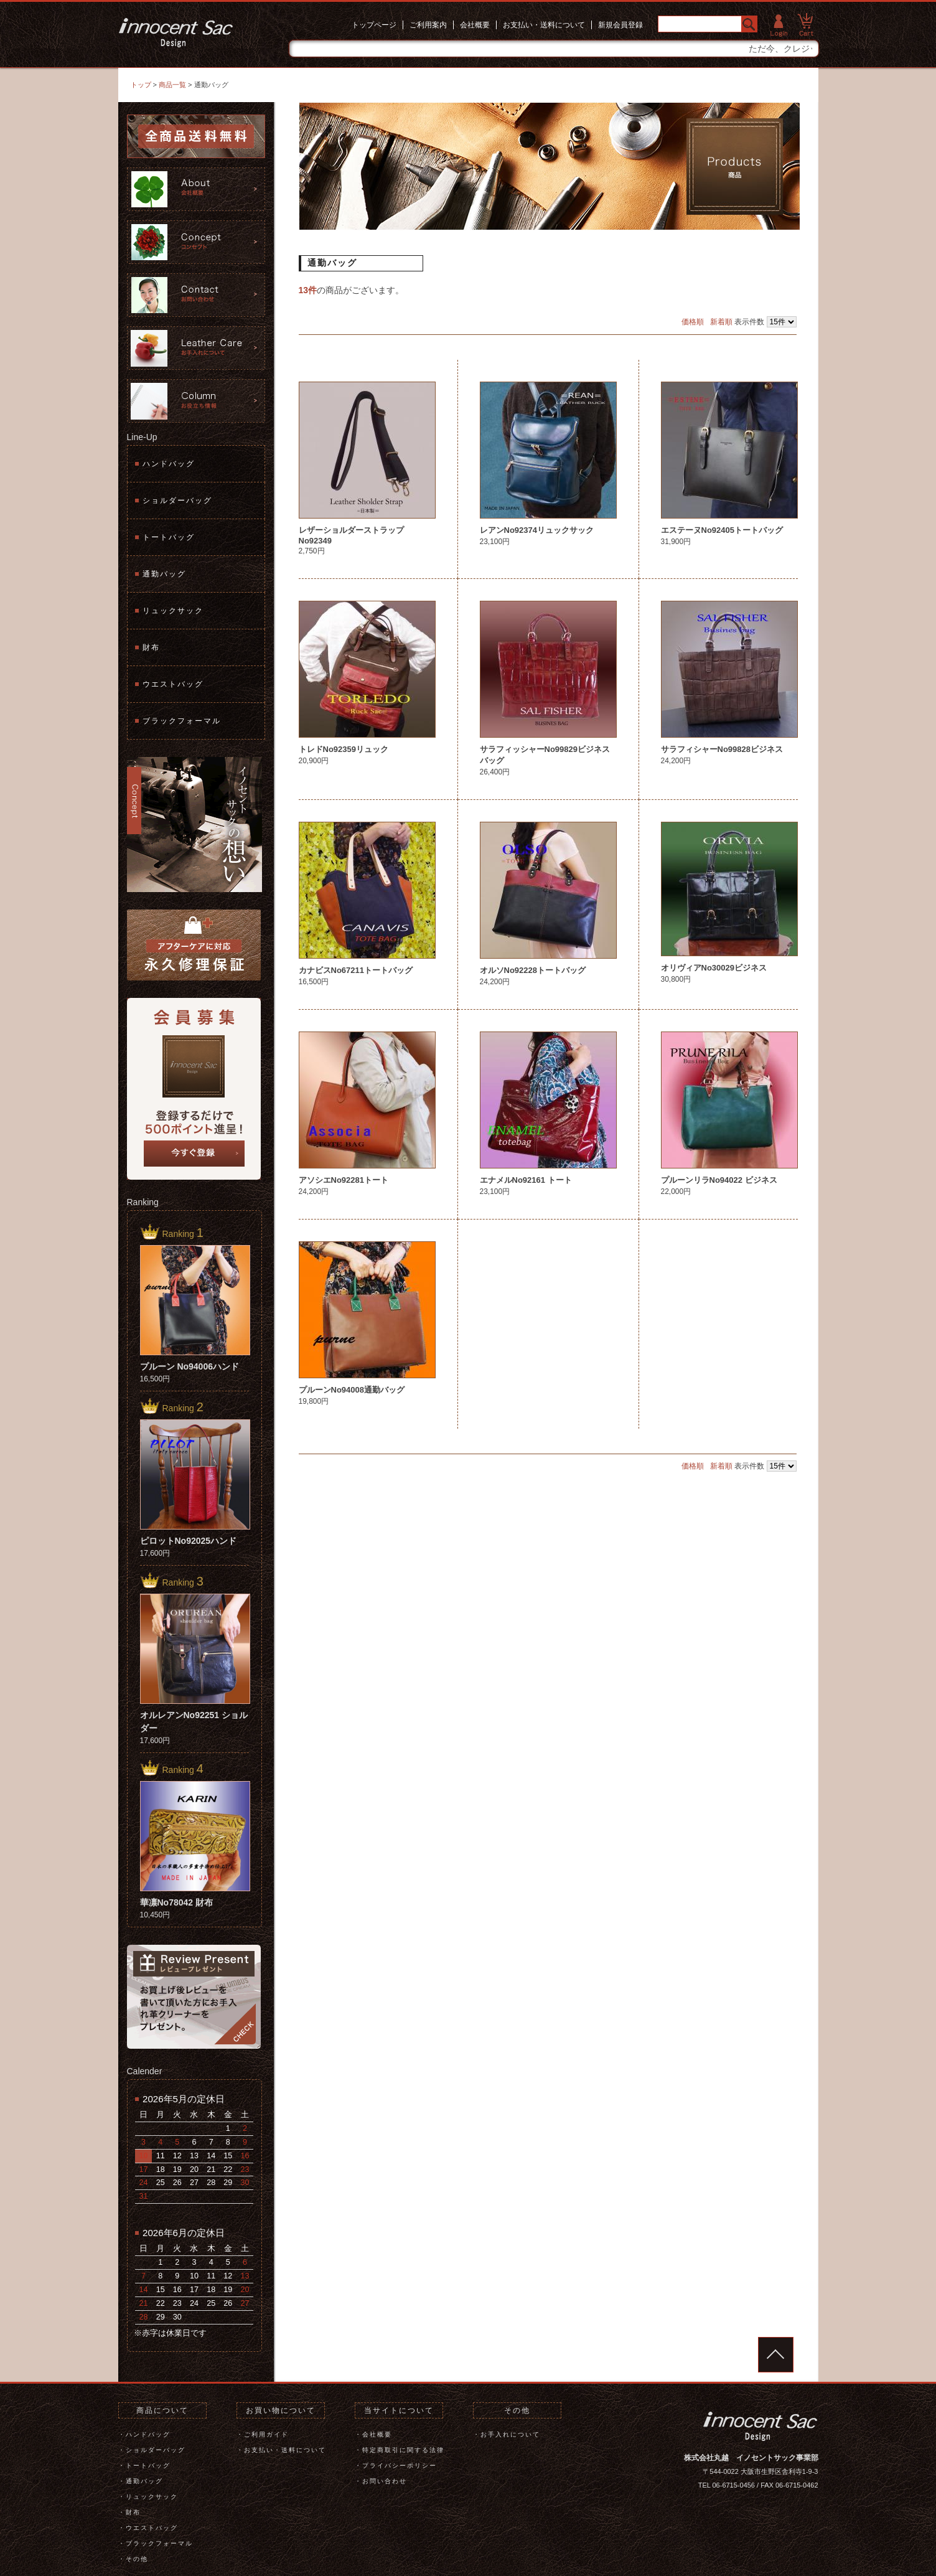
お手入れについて (510, 2434)
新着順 (721, 321)
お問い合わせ (384, 2481)
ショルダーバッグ (177, 500)
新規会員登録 (620, 25)
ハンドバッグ (169, 463)
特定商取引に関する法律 (403, 2450)
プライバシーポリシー (399, 2465)
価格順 (692, 321)
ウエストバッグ (173, 684)
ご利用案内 (428, 25)
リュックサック (173, 610)
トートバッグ (169, 537)
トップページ (374, 25)
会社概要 (475, 25)
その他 (137, 2558)
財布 (151, 647)
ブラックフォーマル (182, 721)
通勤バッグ (164, 574)
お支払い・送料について (544, 25)
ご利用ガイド (266, 2434)
